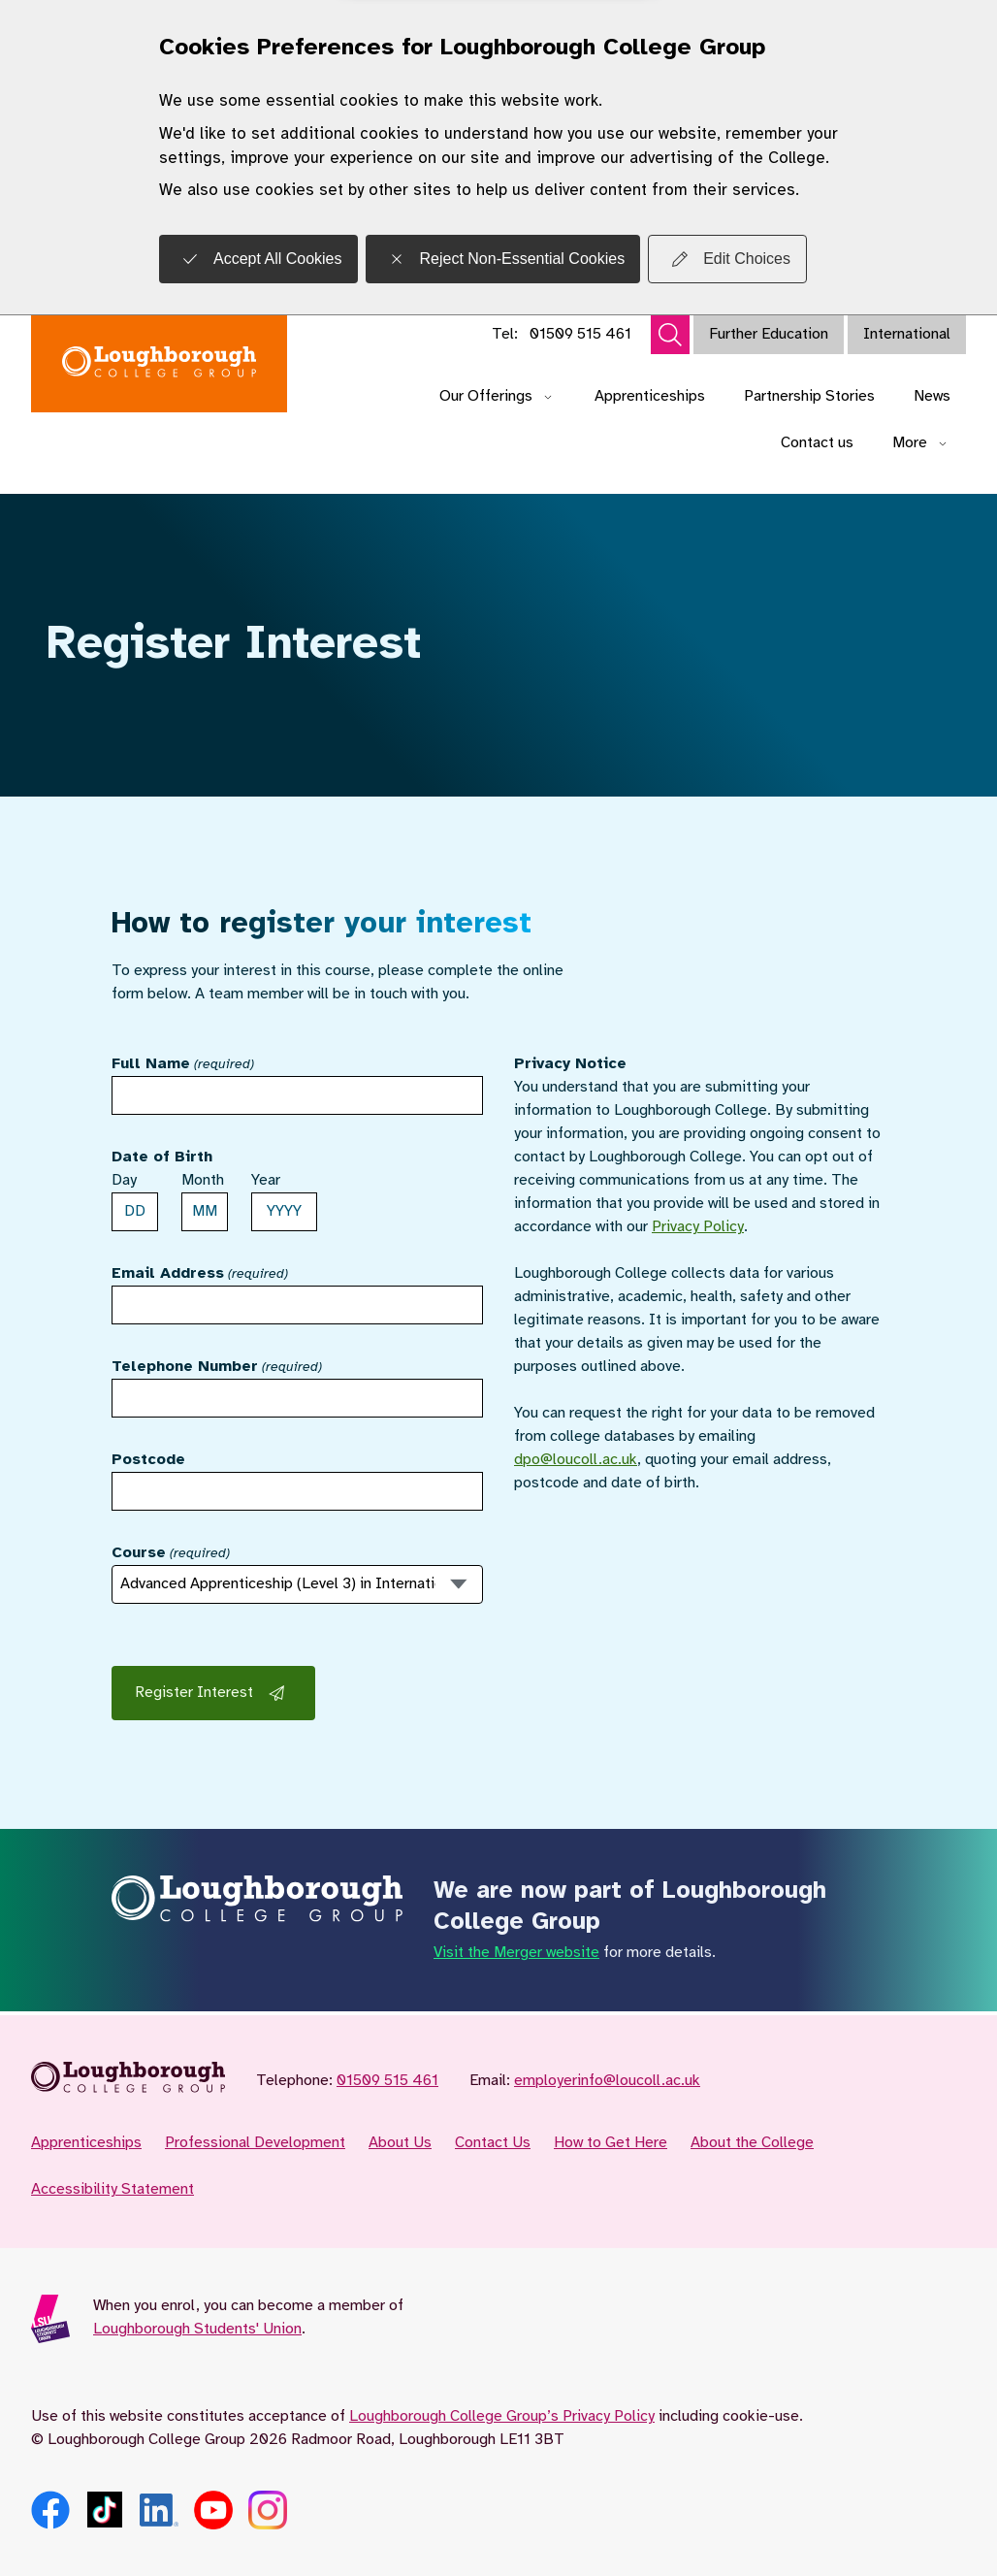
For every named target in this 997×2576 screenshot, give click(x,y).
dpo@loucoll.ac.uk (575, 1459)
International (906, 334)
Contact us (817, 443)
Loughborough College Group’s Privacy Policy (502, 2416)
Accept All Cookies (258, 259)
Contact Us (493, 2143)
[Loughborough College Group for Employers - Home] (159, 363)
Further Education (768, 334)
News (932, 396)
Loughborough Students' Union (197, 2329)
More (921, 443)
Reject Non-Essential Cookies (503, 259)
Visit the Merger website (516, 1952)
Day (124, 1180)
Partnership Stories (809, 396)
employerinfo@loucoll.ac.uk (607, 2080)
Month (202, 1180)
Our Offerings (497, 396)
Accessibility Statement (112, 2189)
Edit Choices (727, 259)
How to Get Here (610, 2143)
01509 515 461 (580, 334)
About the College (752, 2143)
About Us (400, 2143)
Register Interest (213, 1693)
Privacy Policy (698, 1227)
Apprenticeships (650, 396)
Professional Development (255, 2143)
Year (265, 1180)
